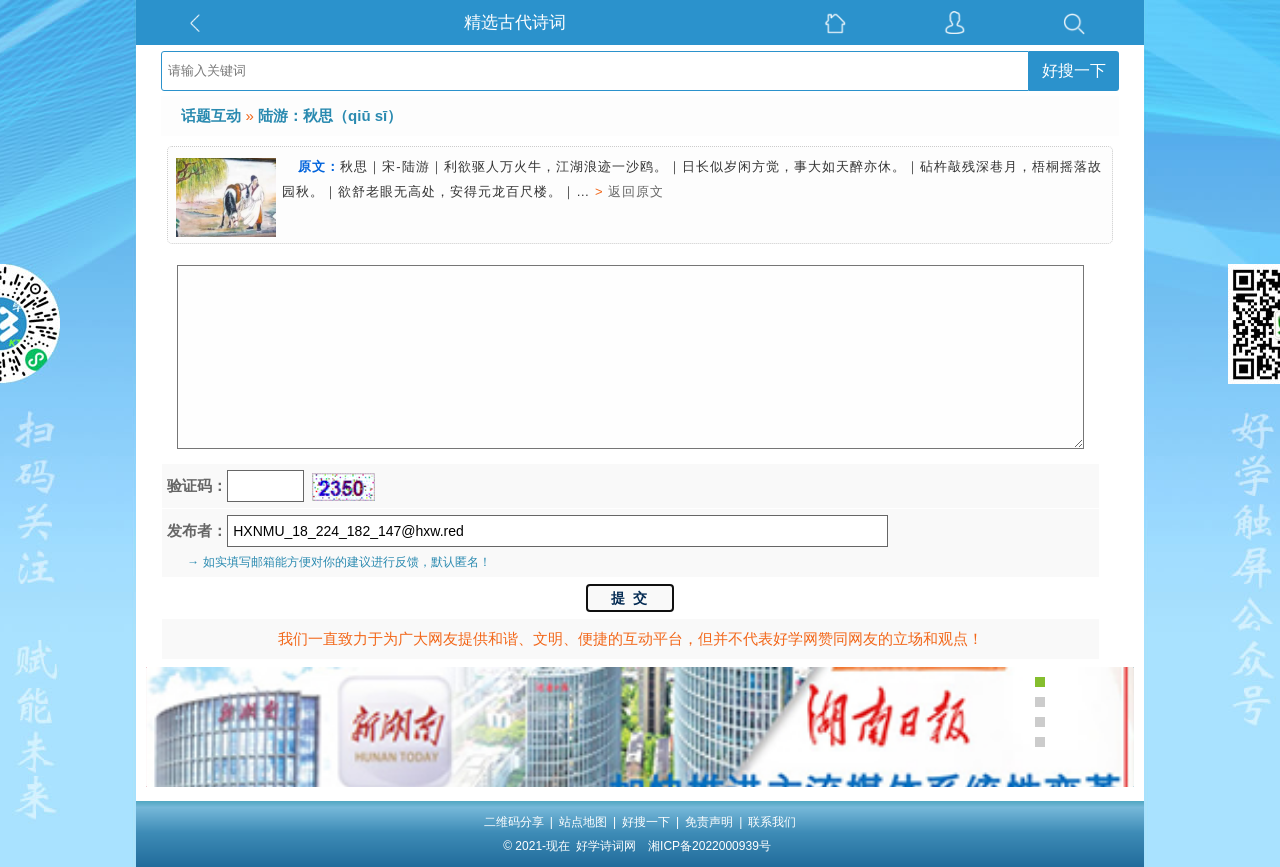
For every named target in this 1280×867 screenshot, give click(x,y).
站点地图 (583, 822)
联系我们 (772, 822)
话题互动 (211, 115)
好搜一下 (1074, 70)
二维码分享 (514, 822)
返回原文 (636, 191)
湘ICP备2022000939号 (709, 846)
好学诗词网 (606, 846)
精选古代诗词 (515, 22)
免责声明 (709, 822)
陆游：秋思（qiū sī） (330, 115)
